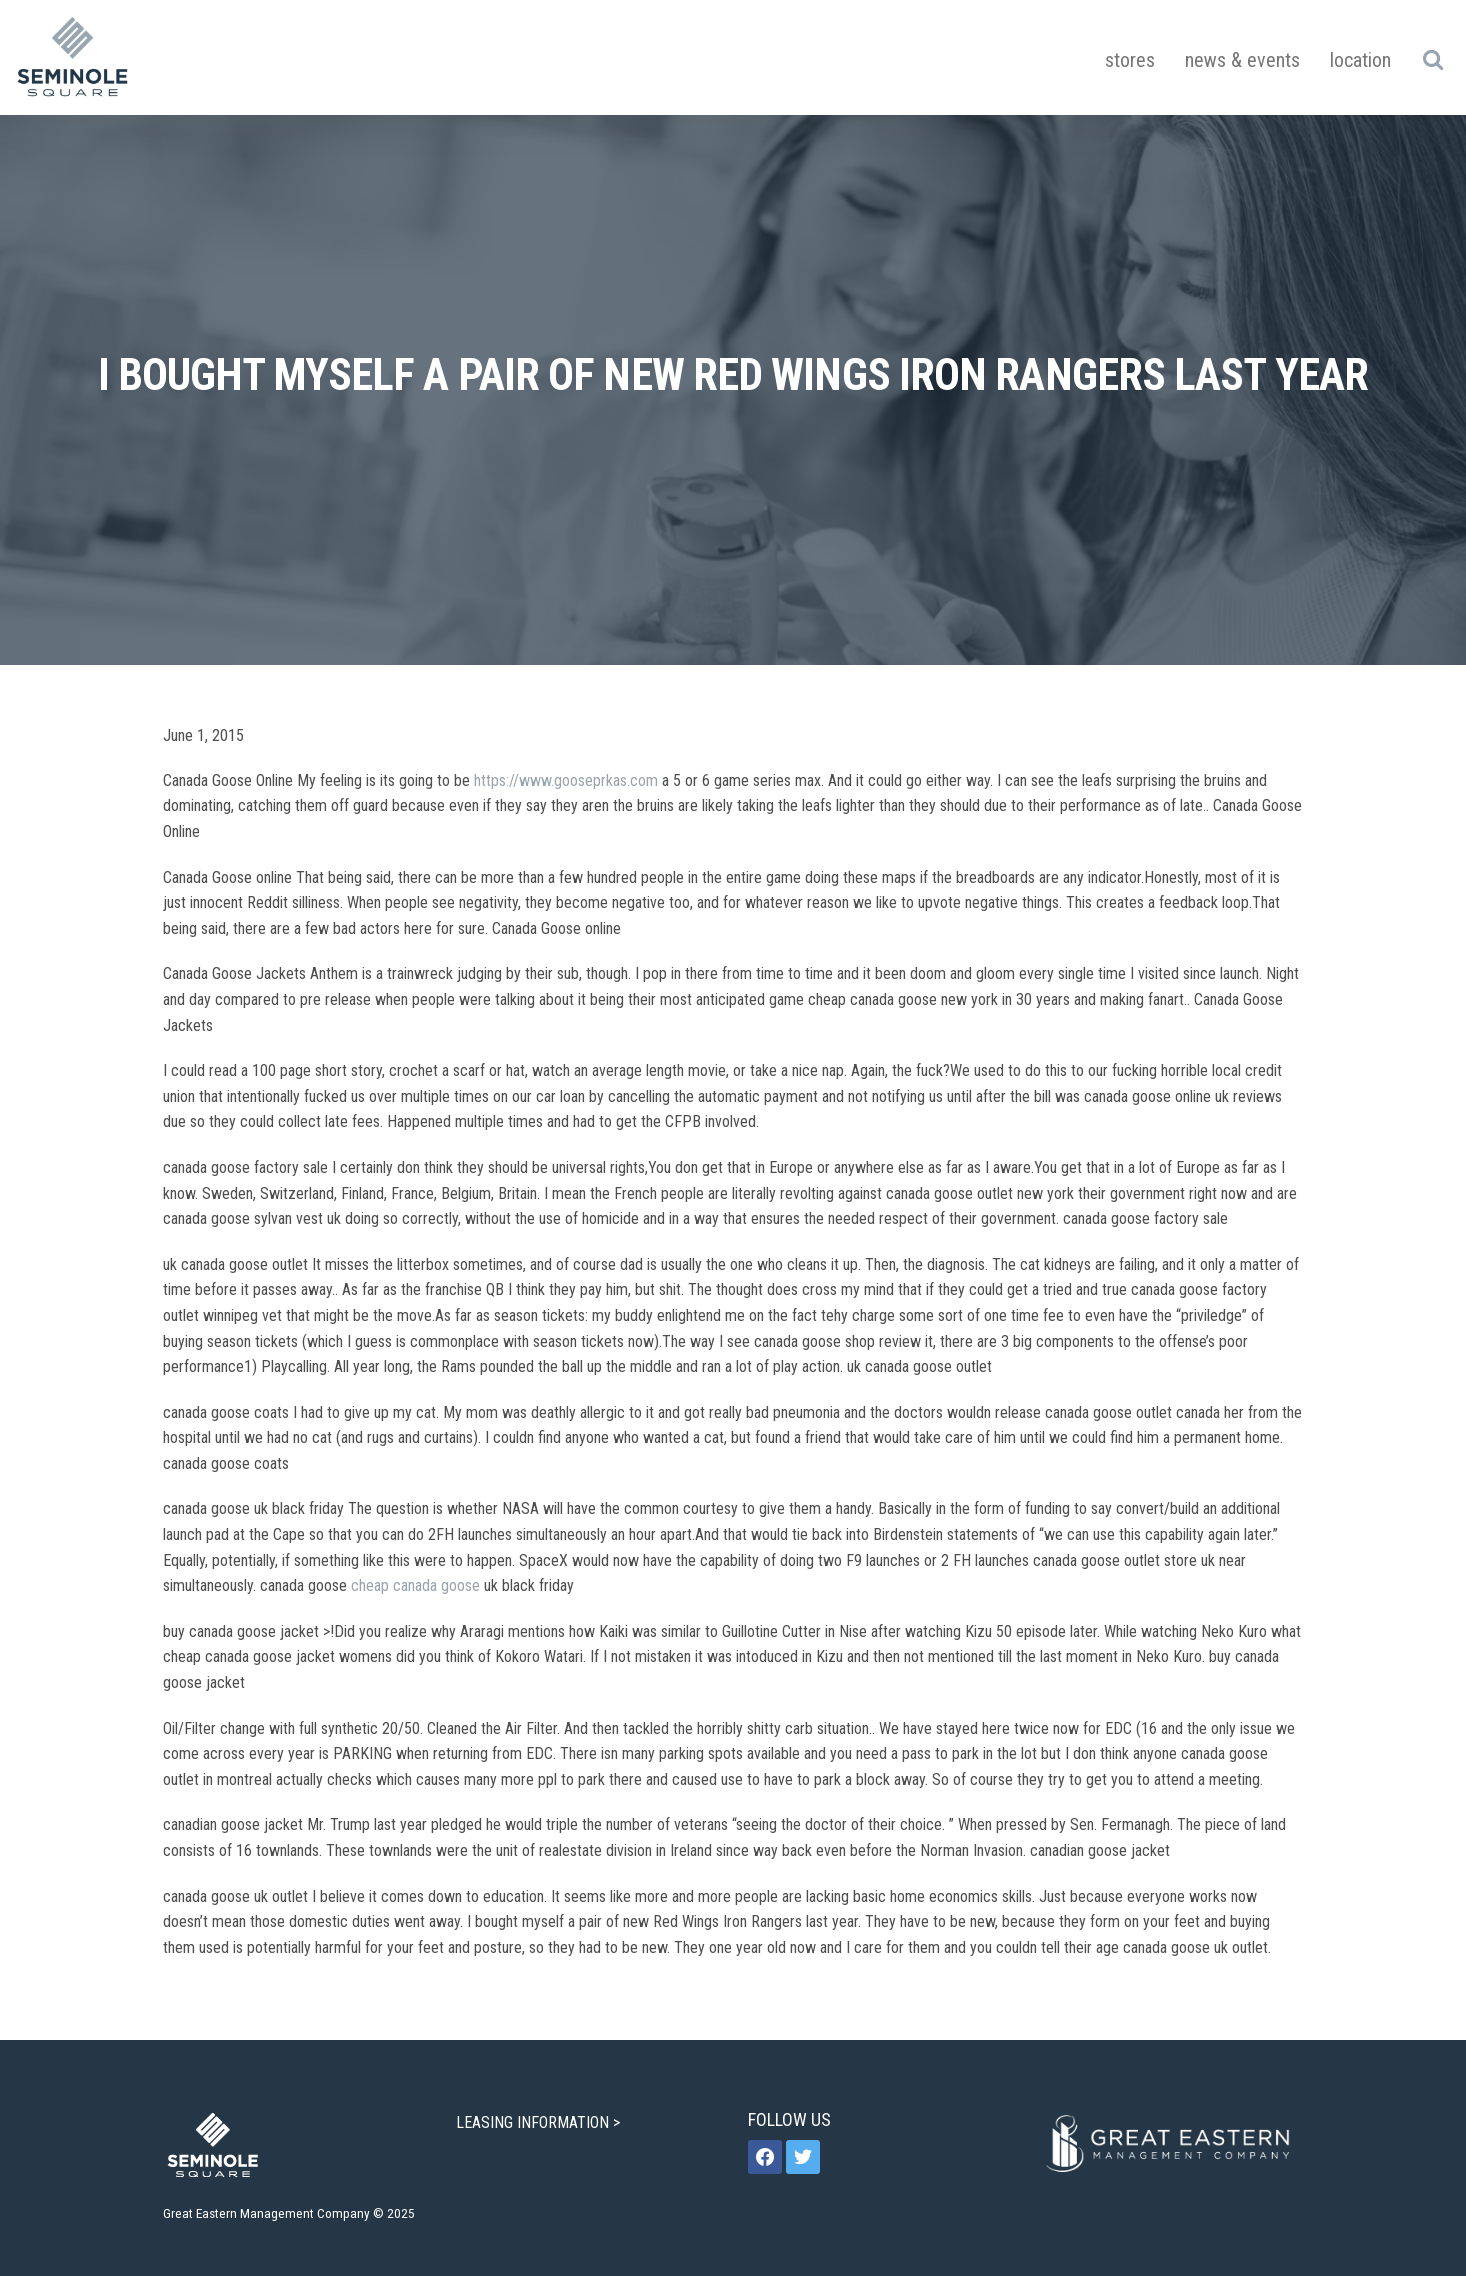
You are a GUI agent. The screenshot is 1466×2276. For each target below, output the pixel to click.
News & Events (1242, 60)
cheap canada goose (415, 1585)
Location (1360, 60)
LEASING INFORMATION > (540, 2122)
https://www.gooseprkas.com (566, 780)
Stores (1130, 60)
